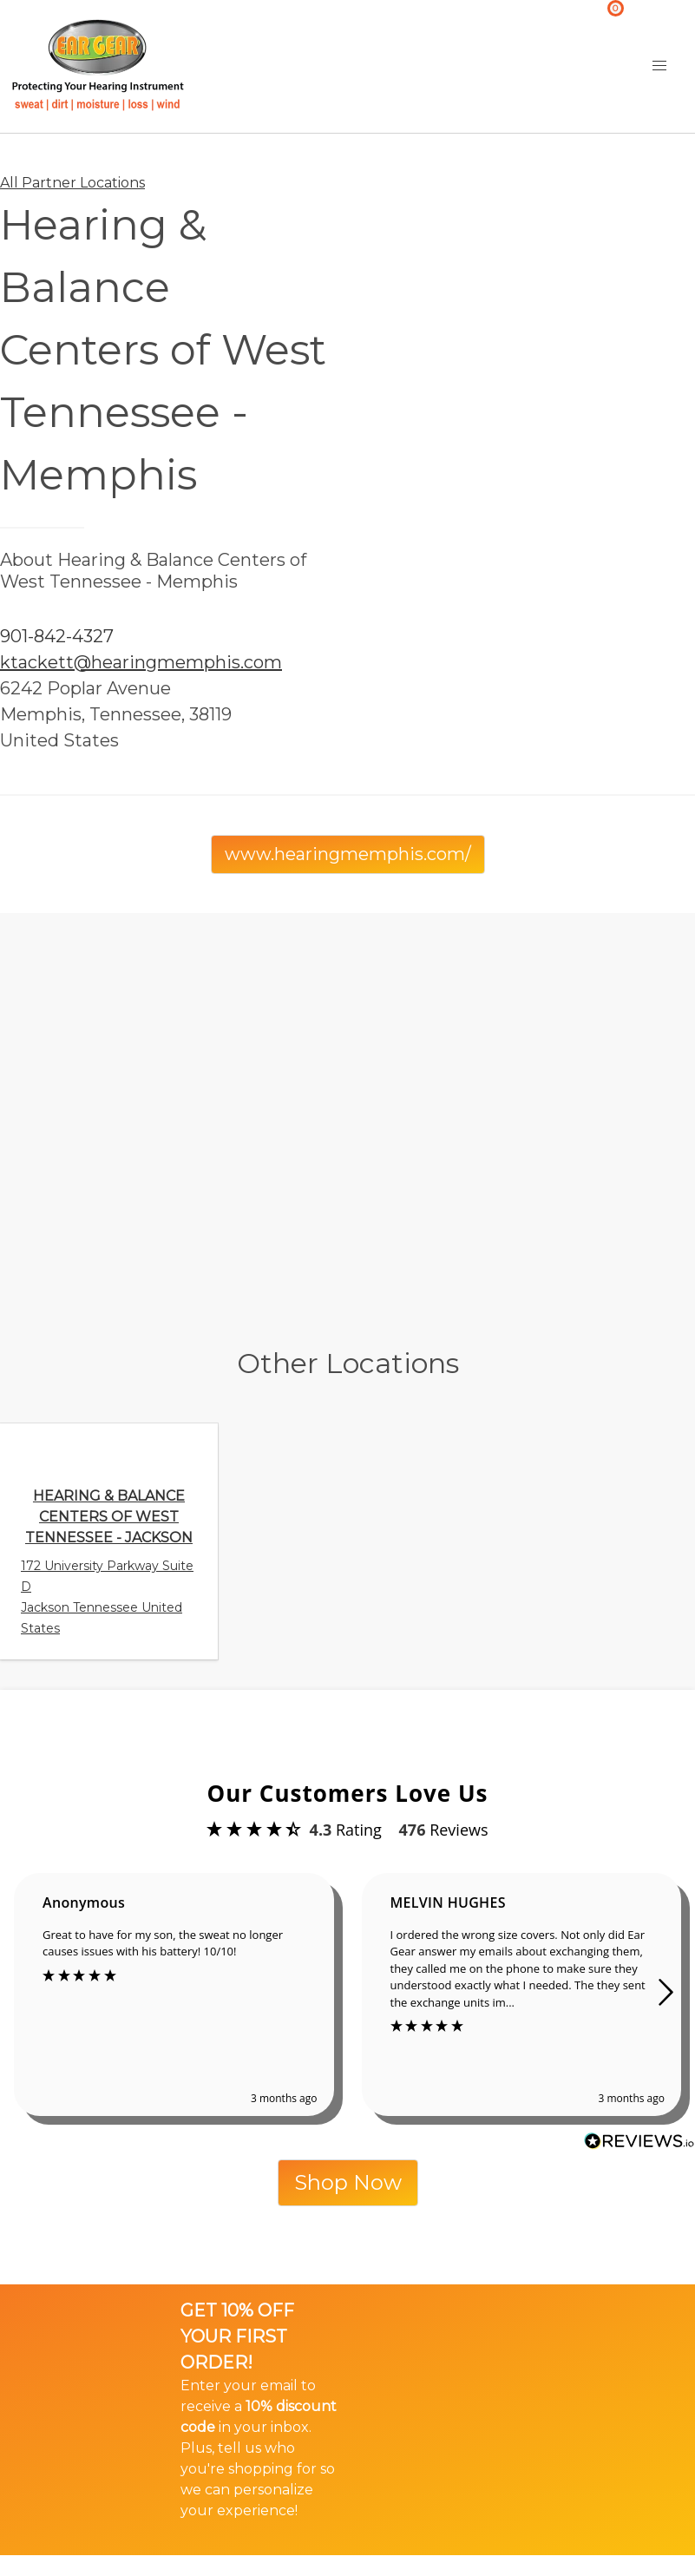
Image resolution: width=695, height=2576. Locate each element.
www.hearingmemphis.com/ (348, 854)
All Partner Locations (72, 182)
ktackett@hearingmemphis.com (141, 662)
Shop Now (348, 2182)
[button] (659, 66)
